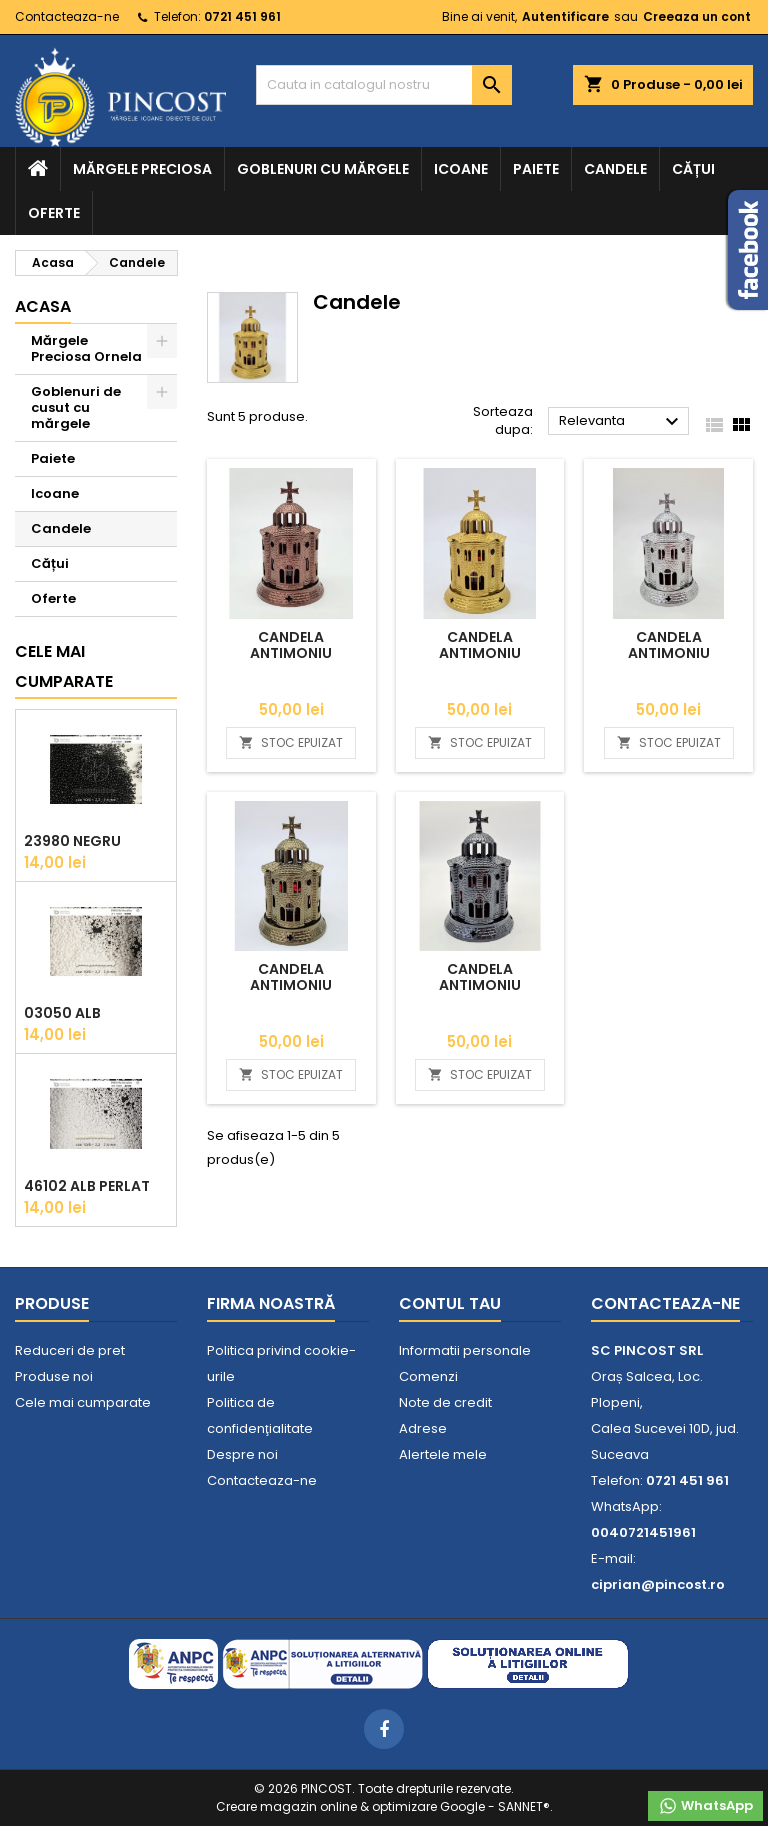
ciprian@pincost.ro (658, 1584)
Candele (615, 169)
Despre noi (242, 1454)
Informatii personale (465, 1350)
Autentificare (565, 16)
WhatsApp (705, 1806)
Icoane (461, 169)
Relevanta (621, 422)
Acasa (43, 306)
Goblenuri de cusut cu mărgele (76, 407)
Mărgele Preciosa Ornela (86, 348)
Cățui (693, 169)
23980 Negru (72, 841)
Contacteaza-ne (67, 16)
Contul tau (450, 1303)
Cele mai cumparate (64, 666)
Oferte (54, 213)
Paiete (536, 169)
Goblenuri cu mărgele (323, 169)
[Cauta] (384, 85)
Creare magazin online (286, 1806)
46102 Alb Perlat (87, 1186)
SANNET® (524, 1806)
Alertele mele (443, 1454)
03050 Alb (62, 1013)
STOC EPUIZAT (291, 742)
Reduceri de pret (70, 1350)
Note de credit (445, 1402)
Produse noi (54, 1376)
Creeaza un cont (697, 16)
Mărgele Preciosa (142, 169)
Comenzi (428, 1376)
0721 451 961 (242, 16)
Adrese (423, 1428)
